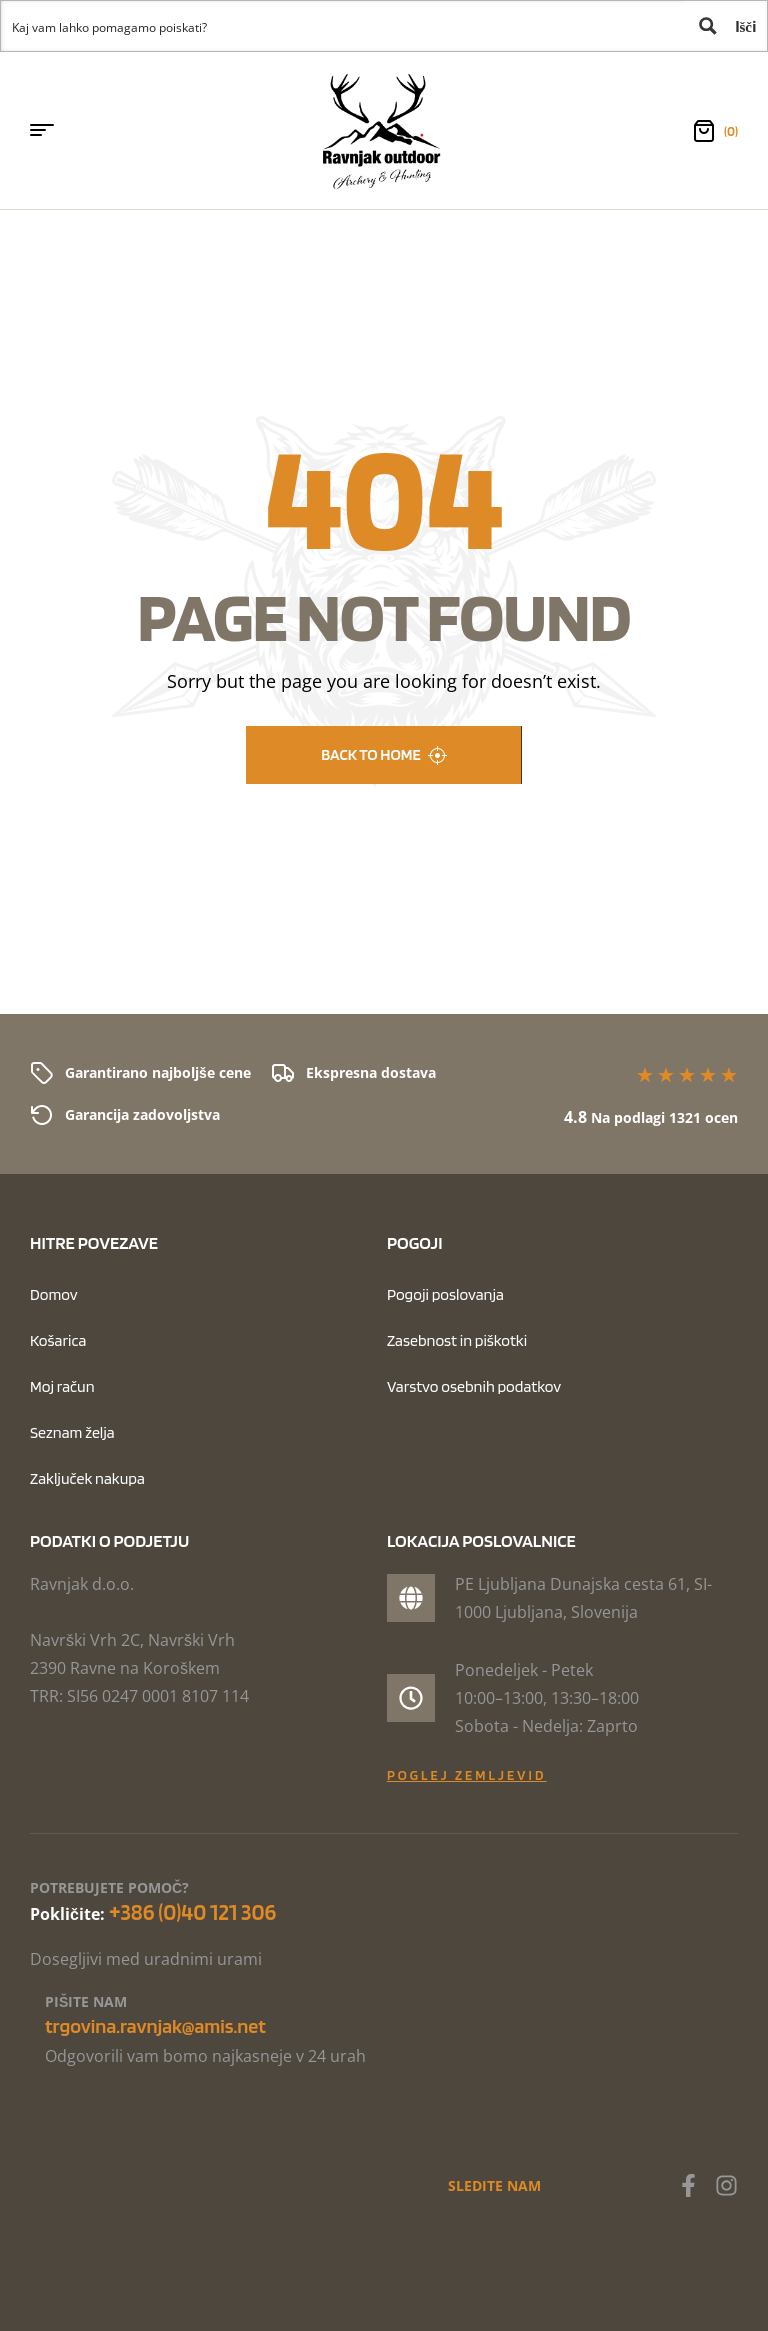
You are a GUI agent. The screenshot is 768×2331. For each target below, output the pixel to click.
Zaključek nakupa (87, 1478)
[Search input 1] (343, 26)
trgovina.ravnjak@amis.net (155, 2026)
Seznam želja (72, 1432)
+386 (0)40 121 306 (192, 1912)
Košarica (58, 1340)
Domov (54, 1294)
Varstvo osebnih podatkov (474, 1386)
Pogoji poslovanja (445, 1294)
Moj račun (62, 1386)
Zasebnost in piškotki (457, 1340)
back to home (383, 755)
